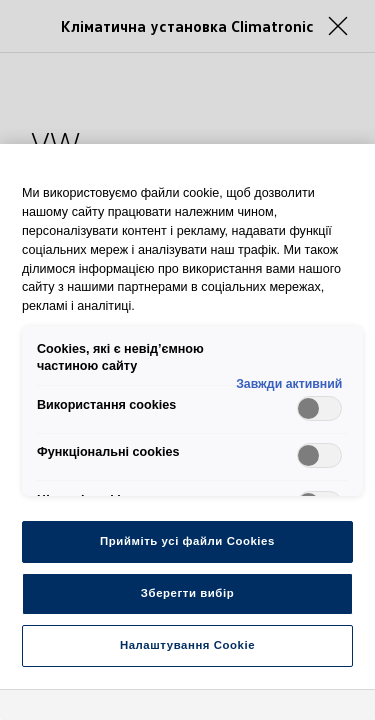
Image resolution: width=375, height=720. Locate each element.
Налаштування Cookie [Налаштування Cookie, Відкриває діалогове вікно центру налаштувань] (187, 645)
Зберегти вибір (187, 593)
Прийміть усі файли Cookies (187, 541)
